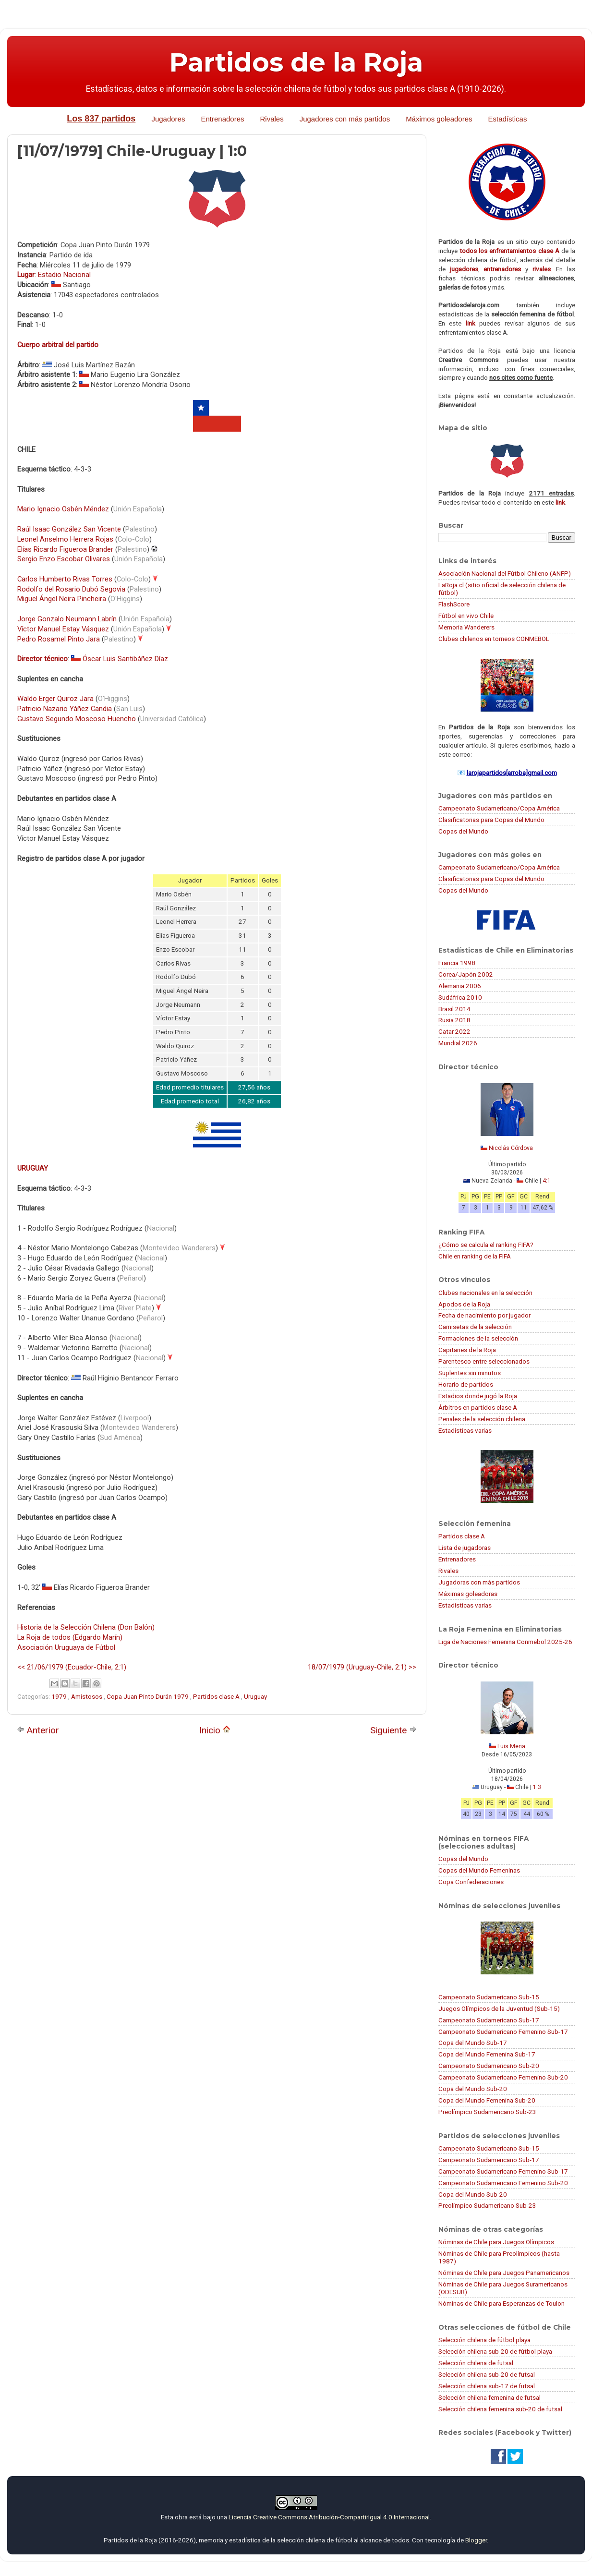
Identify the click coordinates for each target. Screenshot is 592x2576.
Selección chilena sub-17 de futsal (486, 2386)
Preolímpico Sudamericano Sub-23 (487, 2112)
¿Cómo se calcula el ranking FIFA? (485, 1244)
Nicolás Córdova (511, 1148)
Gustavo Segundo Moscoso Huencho (76, 718)
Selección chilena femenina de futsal (489, 2397)
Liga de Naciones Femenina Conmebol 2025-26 (505, 1641)
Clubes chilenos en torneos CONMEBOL (493, 638)
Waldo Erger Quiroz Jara (55, 698)
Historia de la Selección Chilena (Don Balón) (86, 1627)
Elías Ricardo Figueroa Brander (65, 549)
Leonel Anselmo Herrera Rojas (65, 539)
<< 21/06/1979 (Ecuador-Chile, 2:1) (71, 1667)
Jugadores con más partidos (345, 119)
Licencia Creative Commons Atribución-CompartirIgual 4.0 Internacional (329, 2517)
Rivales (272, 119)
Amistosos (87, 1696)
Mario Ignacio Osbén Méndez (63, 509)
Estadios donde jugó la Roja (477, 1396)
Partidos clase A (217, 1696)
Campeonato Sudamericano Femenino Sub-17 (503, 2031)
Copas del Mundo (463, 831)
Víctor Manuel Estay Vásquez (63, 629)
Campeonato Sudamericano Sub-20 (488, 2065)
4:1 (547, 1180)
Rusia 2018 (454, 1020)
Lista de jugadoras (464, 1547)
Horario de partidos (465, 1384)
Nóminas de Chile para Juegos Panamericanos (503, 2272)
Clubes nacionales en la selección (485, 1292)
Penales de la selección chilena (481, 1419)
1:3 (537, 1787)
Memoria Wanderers (466, 627)
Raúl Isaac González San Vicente (69, 529)
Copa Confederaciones (471, 1882)
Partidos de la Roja (296, 62)
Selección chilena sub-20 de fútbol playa (495, 2351)
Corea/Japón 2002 (465, 974)
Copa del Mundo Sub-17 (472, 2042)
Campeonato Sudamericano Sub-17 (488, 2020)
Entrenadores (222, 119)
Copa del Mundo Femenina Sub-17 (486, 2054)
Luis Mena (511, 1746)
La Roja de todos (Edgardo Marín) (69, 1637)
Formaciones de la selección (478, 1338)
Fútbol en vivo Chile (466, 615)
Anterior (38, 1730)
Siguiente (393, 1730)
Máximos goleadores (439, 119)
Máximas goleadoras (467, 1593)
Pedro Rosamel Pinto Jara (58, 639)
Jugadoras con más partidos (479, 1582)
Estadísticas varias (465, 1430)
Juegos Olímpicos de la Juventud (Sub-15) (499, 2008)
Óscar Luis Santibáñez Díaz (125, 658)
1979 (59, 1696)
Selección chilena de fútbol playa (484, 2340)
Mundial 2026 (457, 1043)
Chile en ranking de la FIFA (474, 1256)
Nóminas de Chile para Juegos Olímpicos (496, 2242)
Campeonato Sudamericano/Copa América (499, 808)
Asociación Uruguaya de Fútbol (66, 1647)
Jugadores (168, 119)
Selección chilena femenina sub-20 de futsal (500, 2409)
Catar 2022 (454, 1031)
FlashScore (454, 604)
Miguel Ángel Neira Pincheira (61, 598)
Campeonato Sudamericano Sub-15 (488, 1997)
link (470, 323)
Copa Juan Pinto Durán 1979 (148, 1696)
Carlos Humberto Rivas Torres (64, 579)
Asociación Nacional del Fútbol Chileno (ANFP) (504, 573)
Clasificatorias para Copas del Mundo (491, 819)
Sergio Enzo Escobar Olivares (63, 559)
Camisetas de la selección (475, 1326)
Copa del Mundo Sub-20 (472, 2088)
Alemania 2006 (459, 986)
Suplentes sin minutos (469, 1373)
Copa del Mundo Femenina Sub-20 (486, 2100)
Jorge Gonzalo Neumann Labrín (67, 619)
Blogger (476, 2540)
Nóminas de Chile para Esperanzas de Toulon (501, 2303)
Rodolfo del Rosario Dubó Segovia (71, 589)
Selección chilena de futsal (475, 2363)
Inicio (214, 1730)
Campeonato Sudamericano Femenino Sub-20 (503, 2077)
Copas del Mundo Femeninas (479, 1870)
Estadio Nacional (64, 274)
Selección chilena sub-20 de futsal (486, 2374)
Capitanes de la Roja (467, 1350)
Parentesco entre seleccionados (484, 1361)
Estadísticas (507, 119)
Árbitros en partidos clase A (477, 1407)
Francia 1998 (456, 963)
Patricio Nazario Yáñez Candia (64, 708)
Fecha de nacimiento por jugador (484, 1315)
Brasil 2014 (454, 1009)
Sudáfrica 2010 (460, 997)
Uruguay (255, 1696)
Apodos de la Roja (464, 1304)
